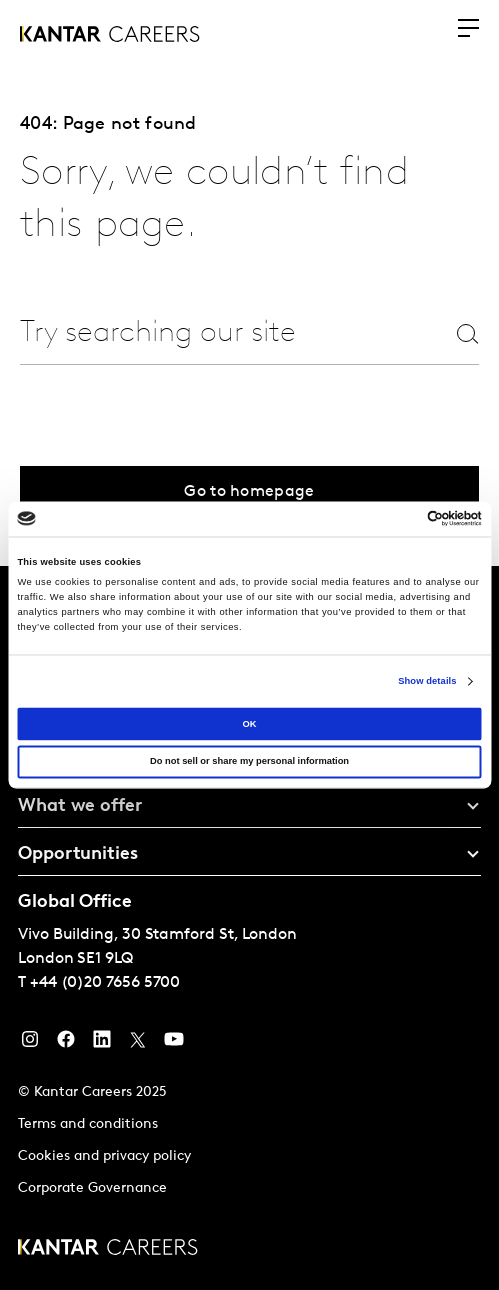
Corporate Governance (92, 1188)
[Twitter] (138, 1044)
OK (249, 724)
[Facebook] (66, 1044)
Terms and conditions (88, 1124)
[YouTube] (174, 1044)
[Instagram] (30, 1044)
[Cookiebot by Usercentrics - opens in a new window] (394, 519)
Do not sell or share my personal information (249, 762)
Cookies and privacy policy (104, 1156)
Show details (427, 681)
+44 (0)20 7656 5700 (105, 983)
